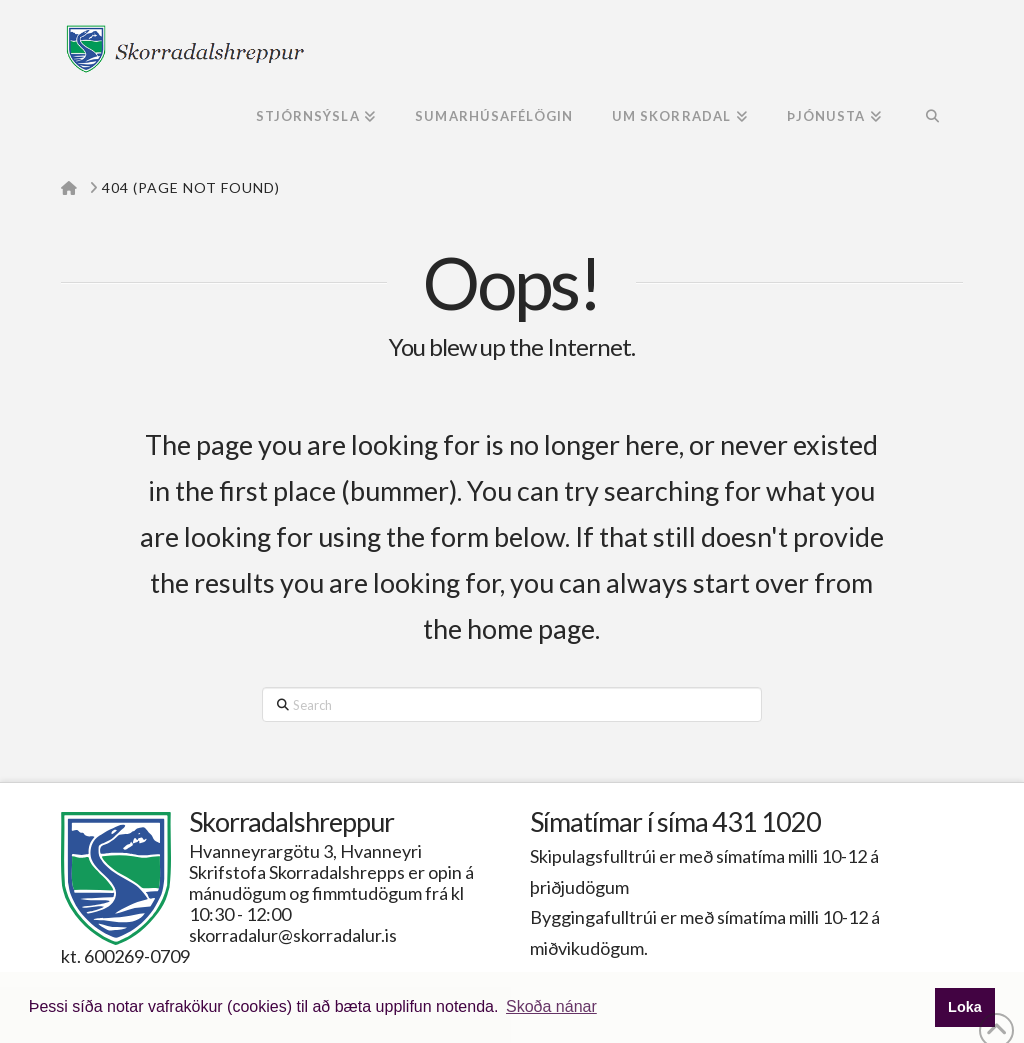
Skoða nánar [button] (551, 1006)
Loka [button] (965, 1007)
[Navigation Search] (931, 118)
